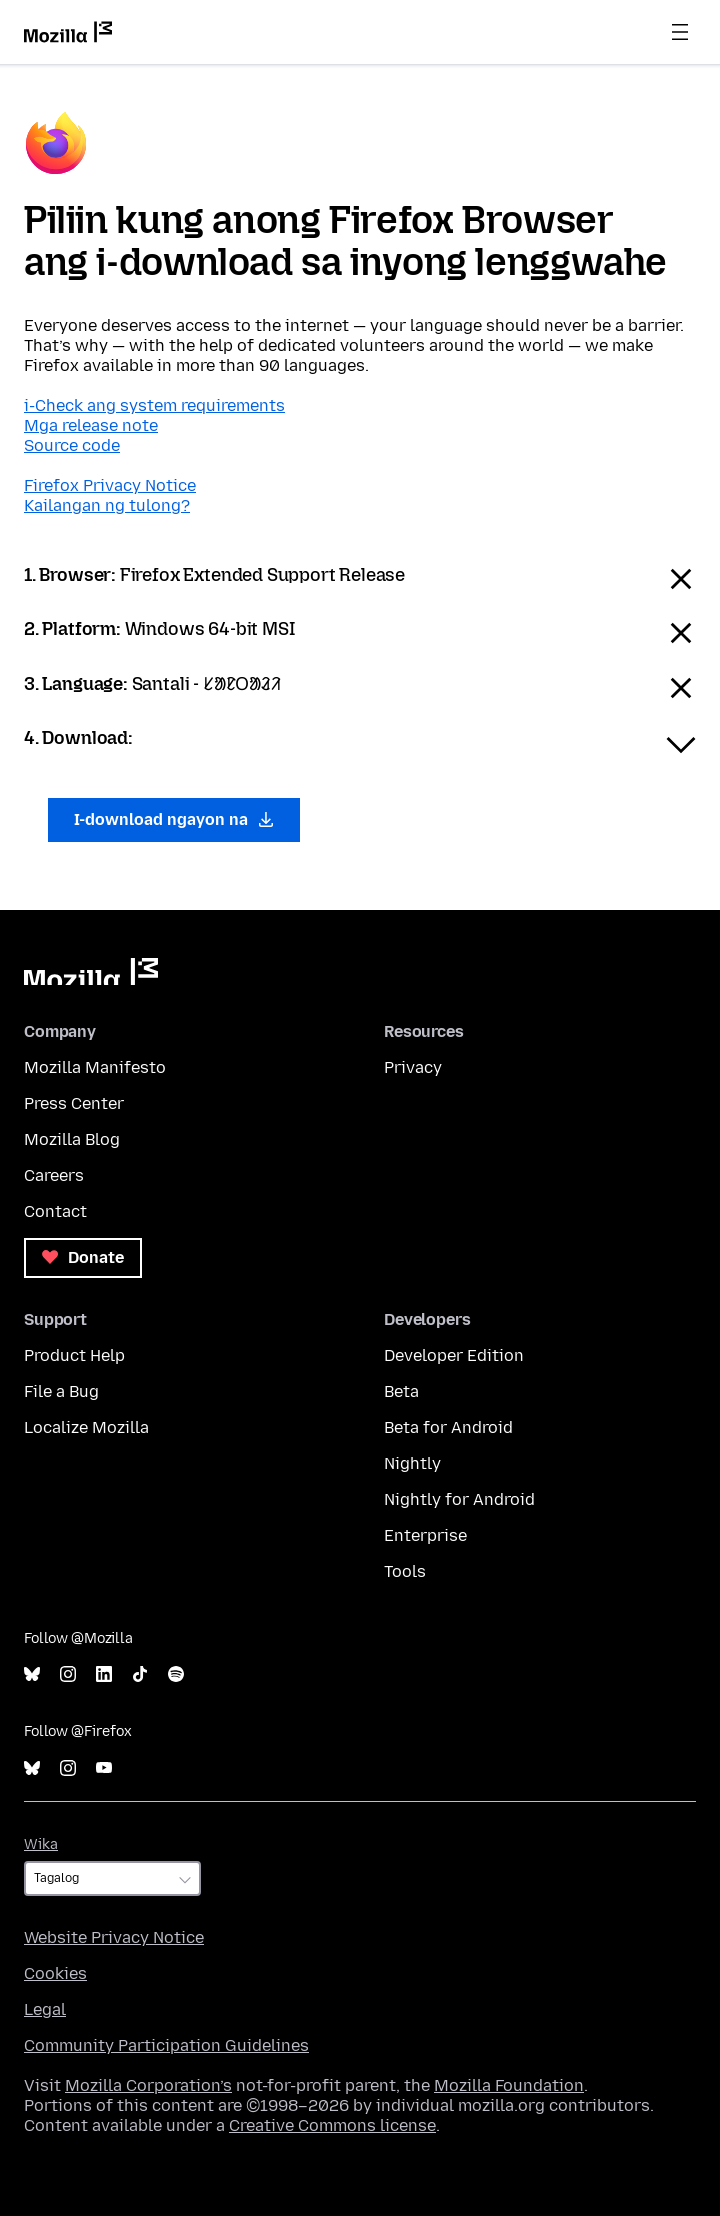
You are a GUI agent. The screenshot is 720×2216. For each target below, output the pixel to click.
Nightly (412, 1463)
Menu (680, 32)
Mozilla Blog (72, 1139)
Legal (45, 2009)
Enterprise (425, 1535)
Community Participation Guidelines (166, 2045)
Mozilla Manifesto (95, 1067)
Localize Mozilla (86, 1427)
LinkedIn (104, 1674)
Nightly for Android (459, 1499)
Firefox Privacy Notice (110, 485)
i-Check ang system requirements (154, 405)
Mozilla (91, 971)
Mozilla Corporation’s (148, 2085)
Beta (401, 1391)
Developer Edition (454, 1355)
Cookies (55, 1973)
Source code (72, 445)
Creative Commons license (332, 2125)
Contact (55, 1211)
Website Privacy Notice (114, 1937)
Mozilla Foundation (509, 2085)
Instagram (68, 1674)
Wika (41, 1844)
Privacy (413, 1067)
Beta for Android (448, 1427)
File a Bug (61, 1391)
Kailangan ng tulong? (107, 505)
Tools (405, 1571)
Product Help (74, 1355)
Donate (83, 1257)
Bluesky (32, 1674)
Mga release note (91, 425)
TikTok (140, 1674)
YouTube (104, 1768)
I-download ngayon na (174, 819)
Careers (54, 1175)
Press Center (74, 1103)
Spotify (176, 1674)
